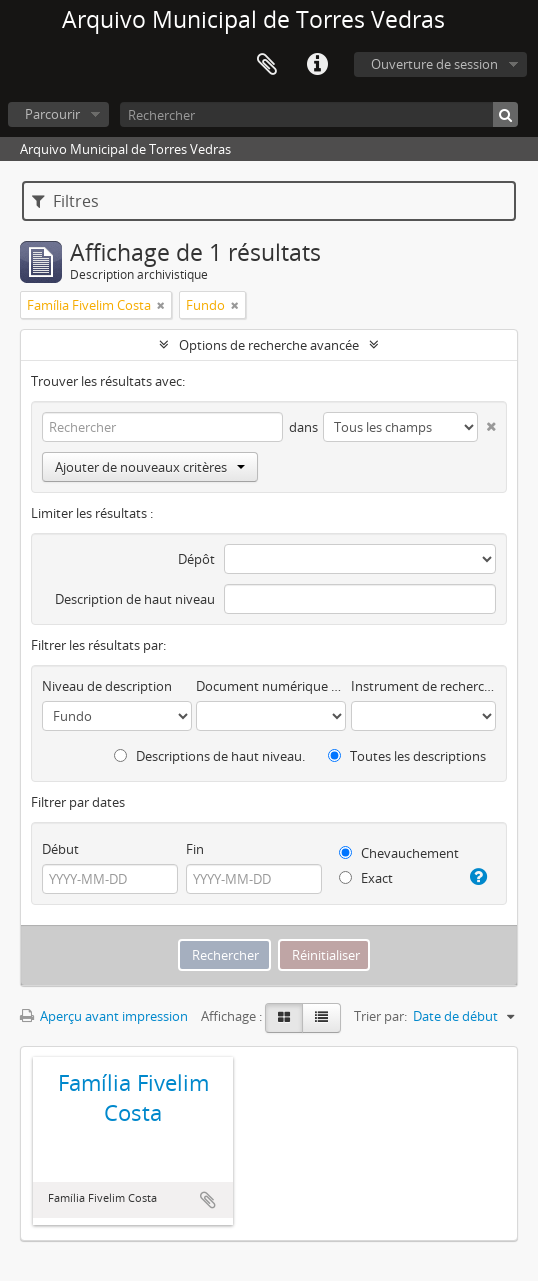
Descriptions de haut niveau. (209, 756)
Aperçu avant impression (104, 1016)
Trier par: (380, 1016)
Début (60, 849)
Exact (366, 878)
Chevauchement (399, 853)
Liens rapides (317, 65)
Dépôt (196, 559)
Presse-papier (267, 65)
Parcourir (52, 114)
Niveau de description (107, 686)
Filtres (65, 201)
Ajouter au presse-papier (208, 1200)
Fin (195, 849)
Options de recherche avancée (269, 345)
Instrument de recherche (423, 686)
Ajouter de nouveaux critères (150, 467)
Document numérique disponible (271, 686)
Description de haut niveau (135, 599)
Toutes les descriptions (407, 756)
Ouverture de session (434, 64)
